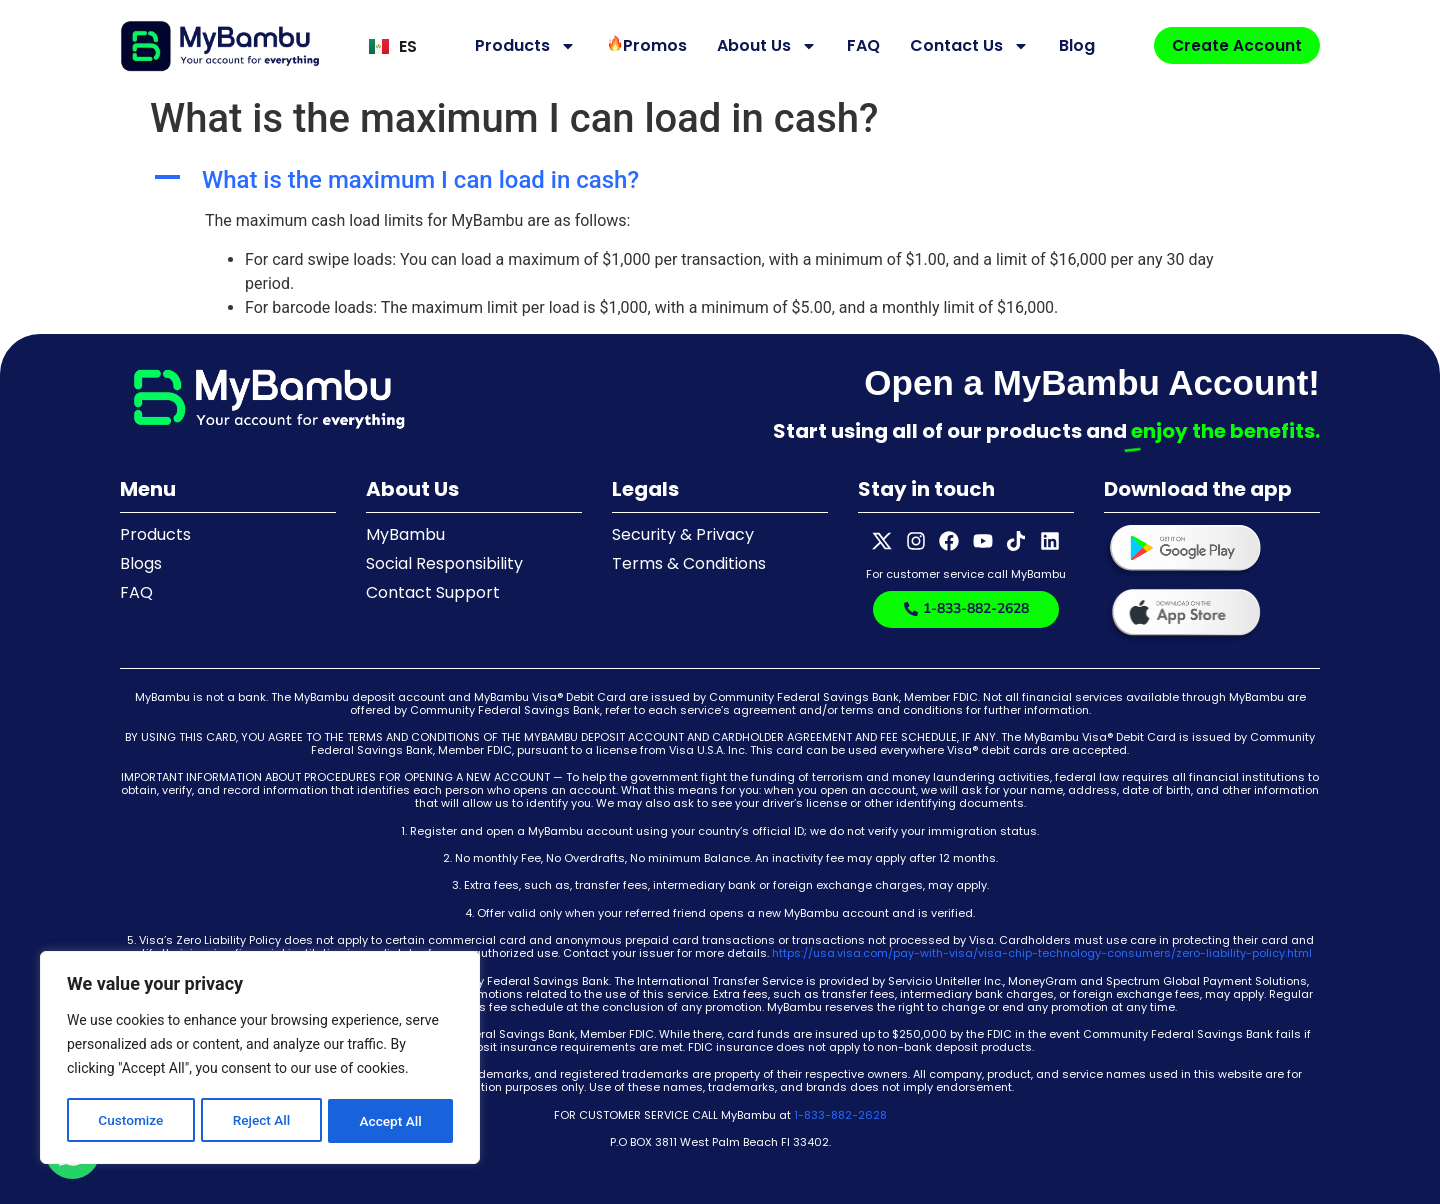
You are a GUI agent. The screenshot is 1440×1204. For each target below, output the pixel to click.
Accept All (391, 1121)
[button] (720, 180)
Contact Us (966, 46)
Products (522, 46)
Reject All (261, 1121)
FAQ (860, 45)
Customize (130, 1121)
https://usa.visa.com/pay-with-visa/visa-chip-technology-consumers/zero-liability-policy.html (1042, 953)
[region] (260, 1059)
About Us (764, 46)
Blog (1074, 45)
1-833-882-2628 (840, 1115)
